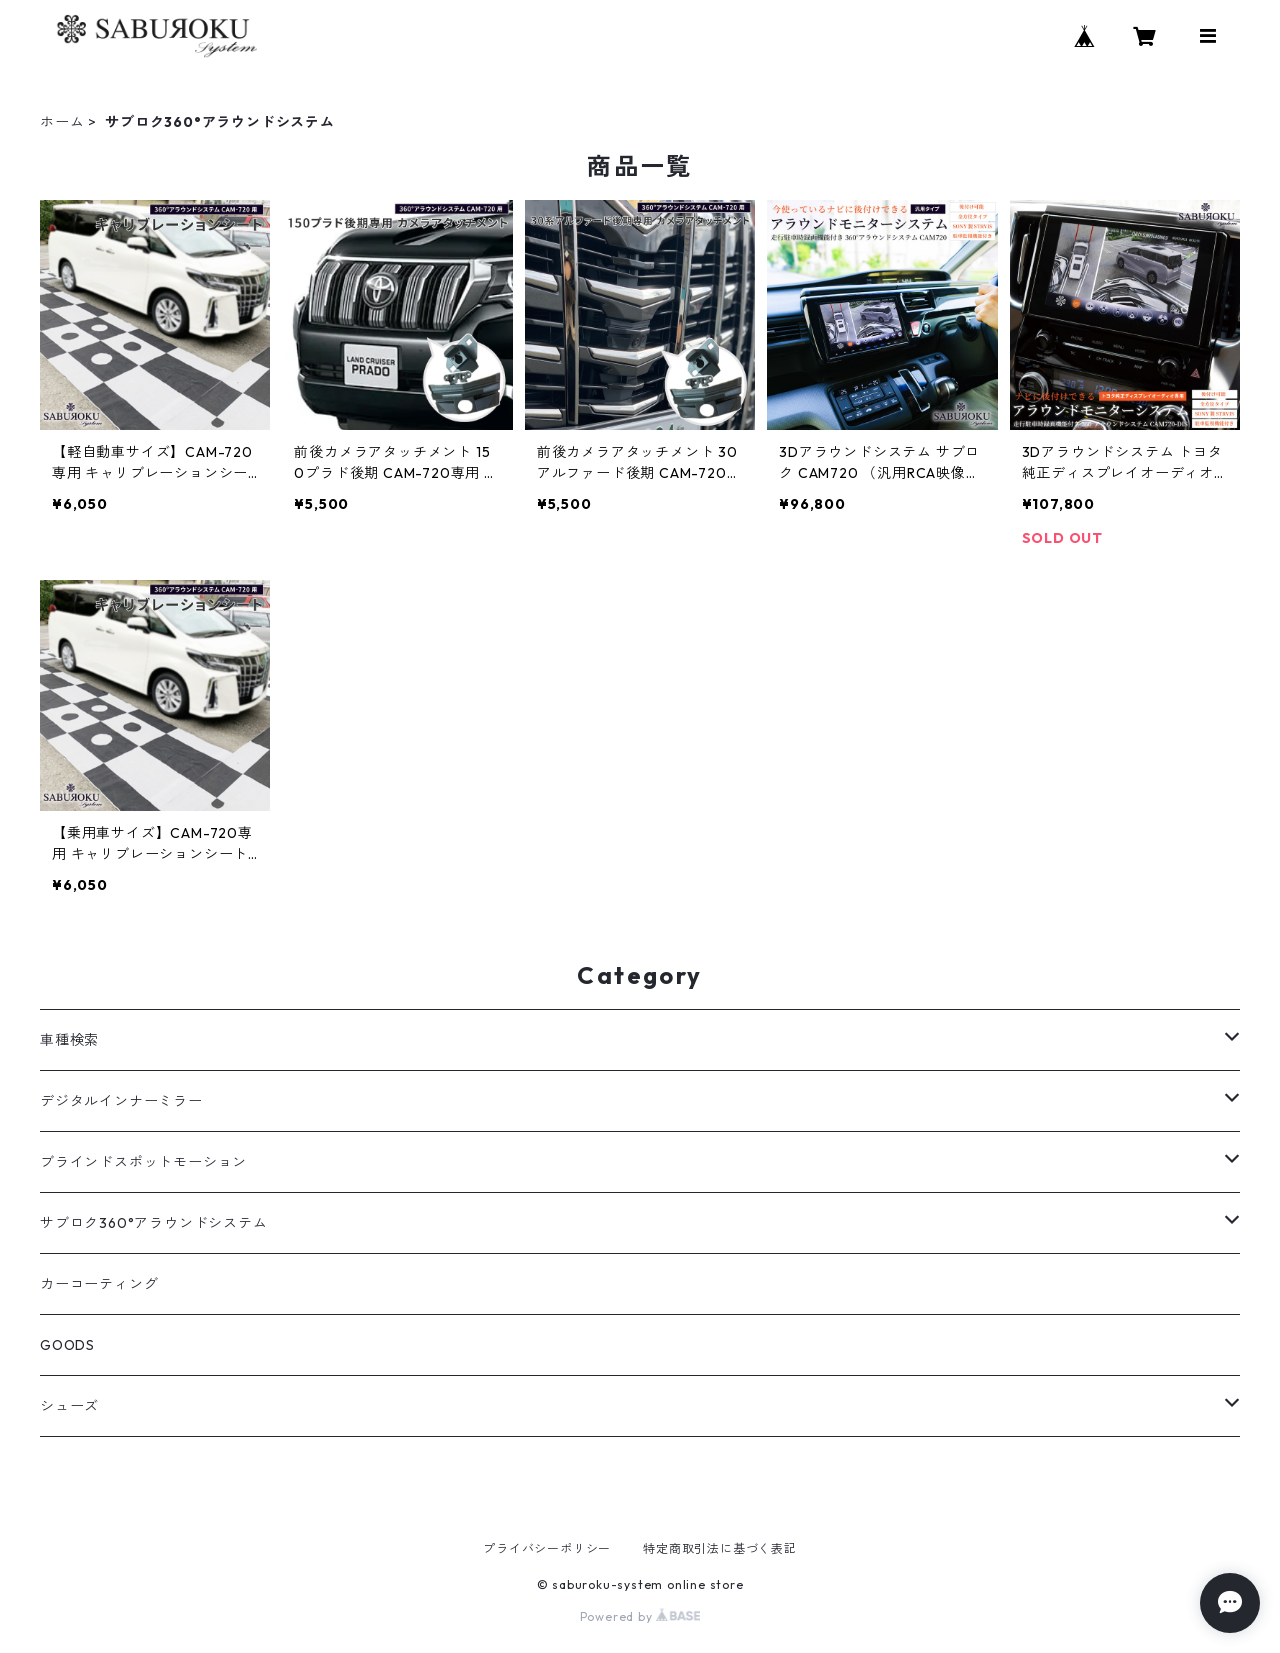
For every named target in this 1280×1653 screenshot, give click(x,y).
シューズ (69, 1406)
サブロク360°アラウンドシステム (154, 1223)
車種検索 (69, 1040)
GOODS (67, 1345)
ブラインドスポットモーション (143, 1162)
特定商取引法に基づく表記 (720, 1548)
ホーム (62, 122)
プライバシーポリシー (547, 1548)
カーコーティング (99, 1284)
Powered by (640, 1616)
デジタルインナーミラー (121, 1101)
